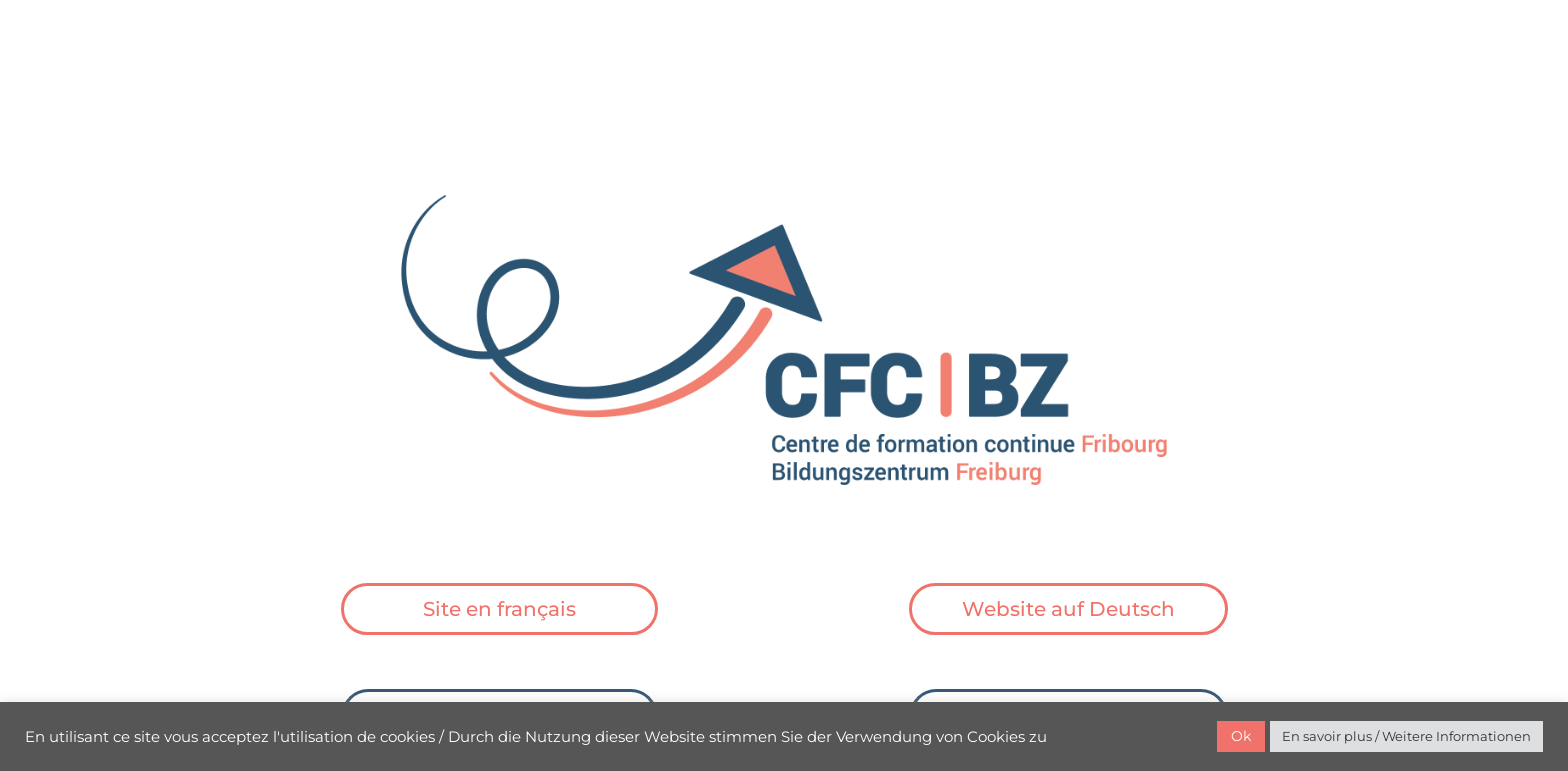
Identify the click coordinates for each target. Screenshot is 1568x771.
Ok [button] (1241, 736)
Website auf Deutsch (1068, 609)
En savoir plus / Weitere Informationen (1406, 736)
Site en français (499, 609)
